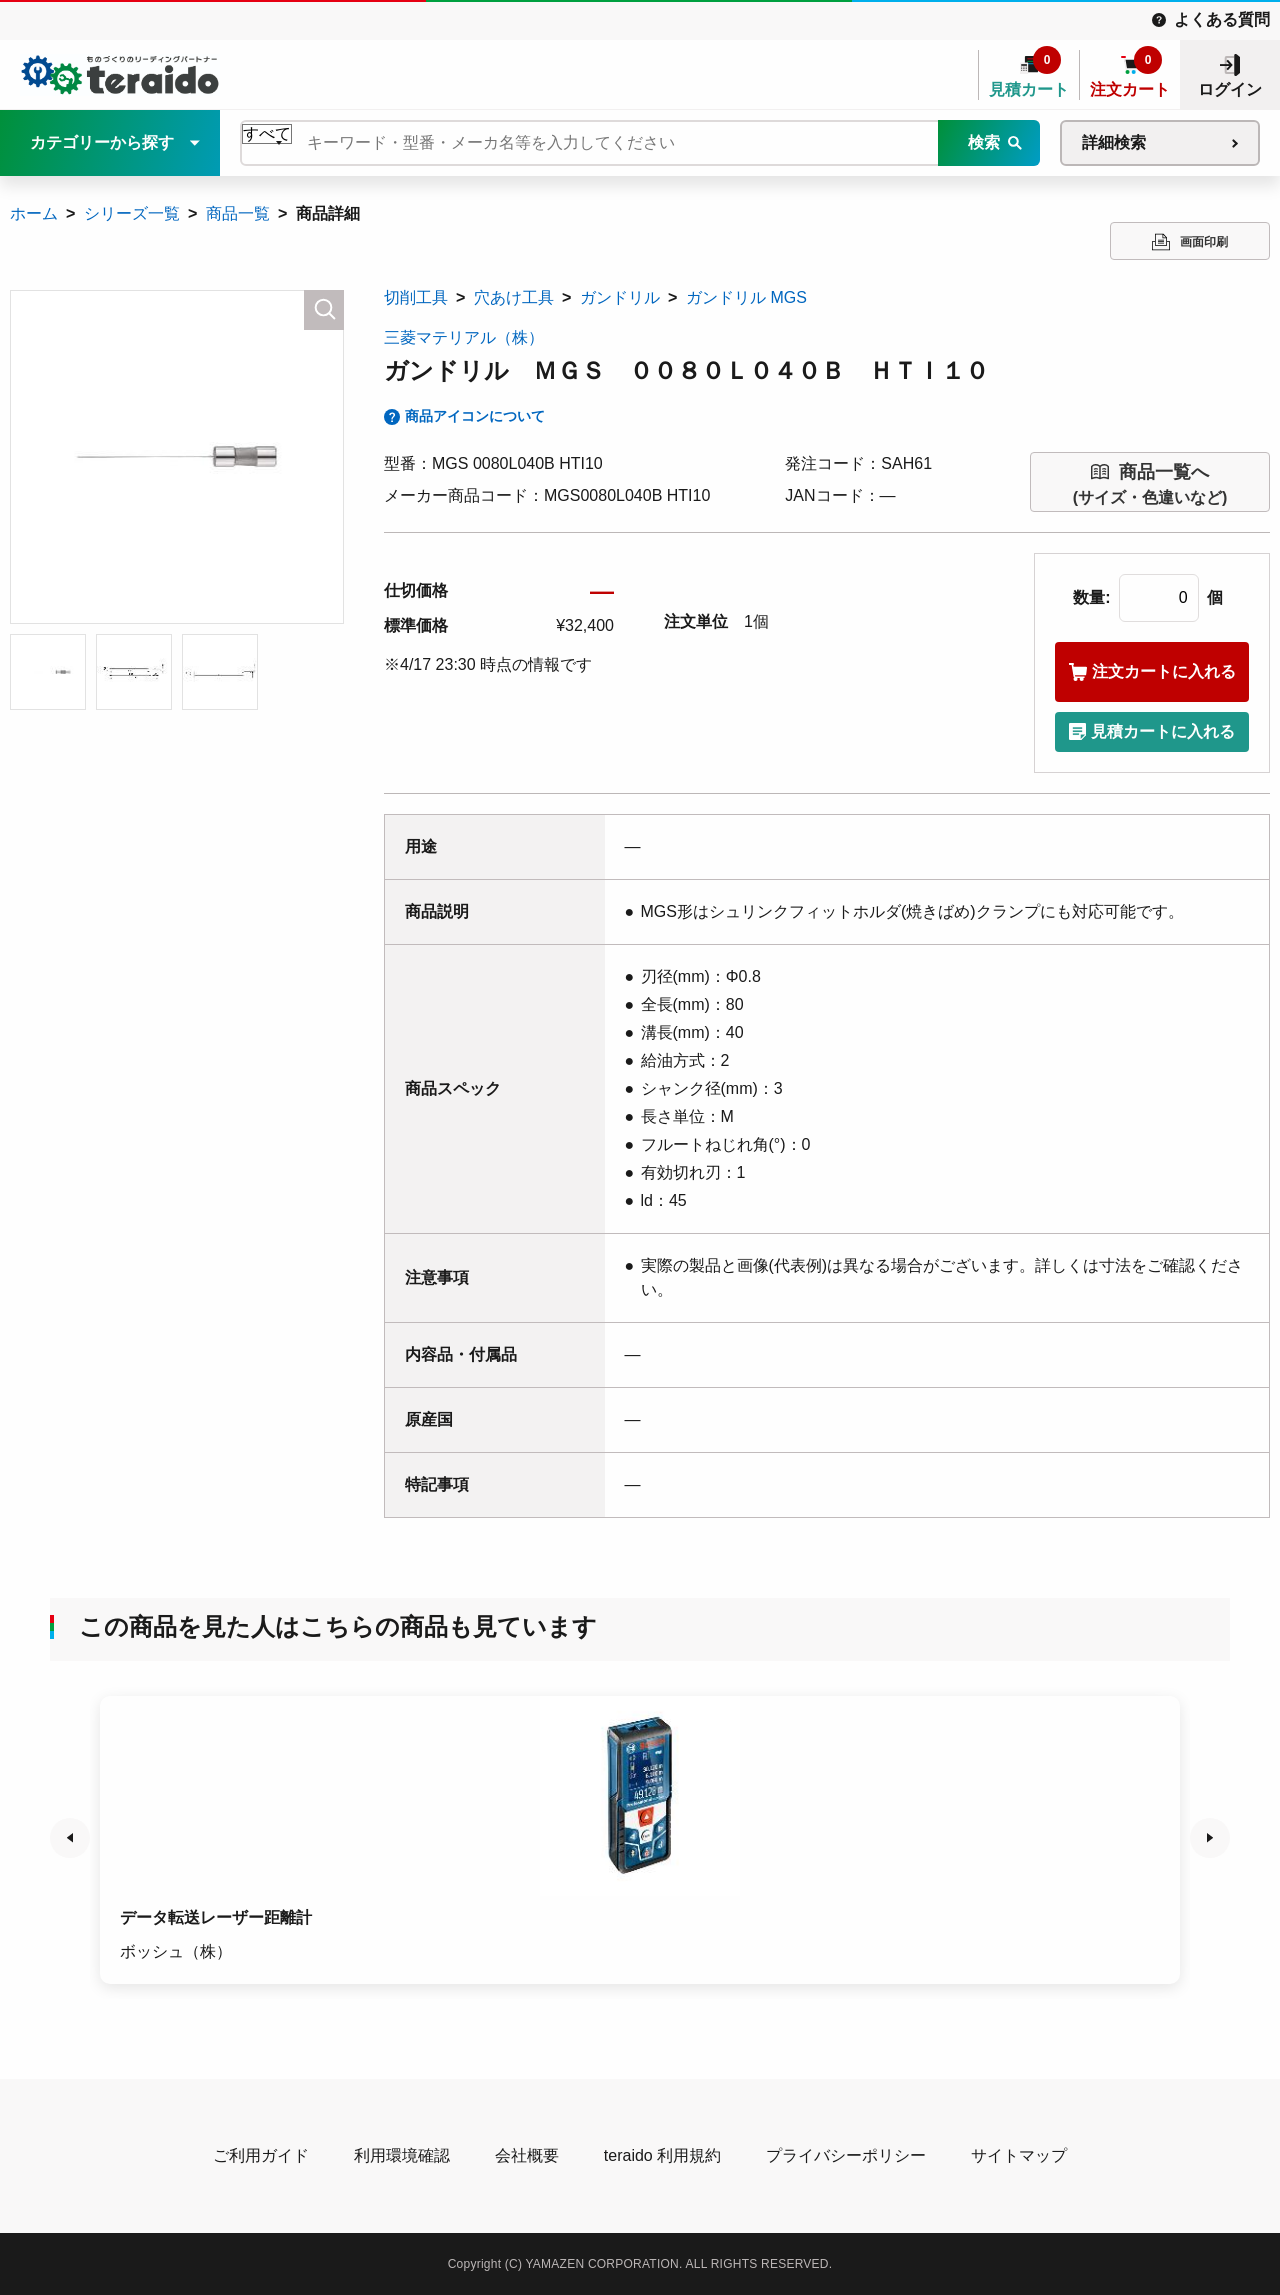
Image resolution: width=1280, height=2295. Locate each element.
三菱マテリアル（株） (464, 337)
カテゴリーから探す (102, 142)
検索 (984, 142)
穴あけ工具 (514, 297)
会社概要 (527, 2155)
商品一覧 (238, 213)
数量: (1091, 597)
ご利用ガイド (261, 2155)
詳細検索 (1114, 142)
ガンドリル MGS (746, 297)
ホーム (34, 213)
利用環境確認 (402, 2155)
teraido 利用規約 (662, 2155)
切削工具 (416, 297)
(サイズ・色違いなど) (1150, 482)
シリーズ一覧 (132, 213)
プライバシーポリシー (846, 2155)
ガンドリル (620, 297)
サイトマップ (1019, 2155)
